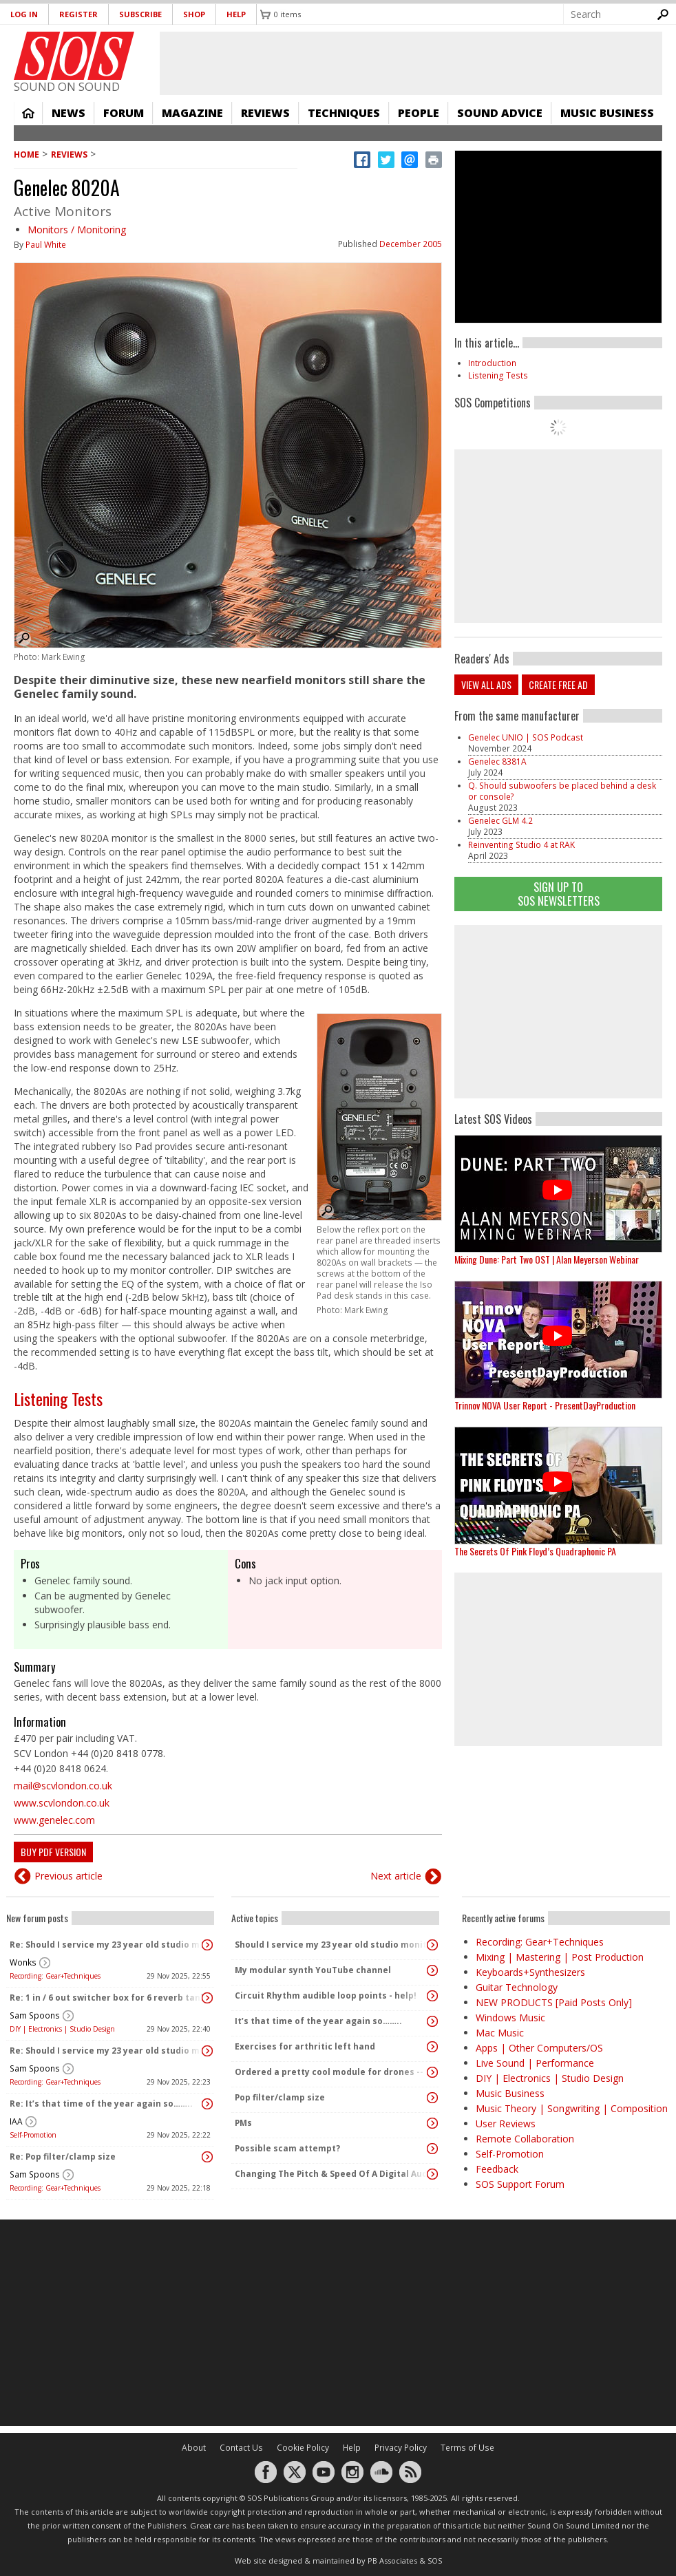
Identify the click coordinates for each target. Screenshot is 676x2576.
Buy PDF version (53, 1851)
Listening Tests (58, 1398)
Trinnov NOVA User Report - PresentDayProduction (544, 1405)
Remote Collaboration (525, 2138)
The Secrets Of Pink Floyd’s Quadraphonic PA (535, 1551)
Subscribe (140, 14)
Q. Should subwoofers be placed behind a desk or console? (562, 791)
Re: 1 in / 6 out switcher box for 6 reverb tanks (107, 1997)
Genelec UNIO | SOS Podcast (525, 737)
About (194, 2447)
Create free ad (558, 684)
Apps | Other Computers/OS (539, 2047)
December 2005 (410, 244)
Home (28, 113)
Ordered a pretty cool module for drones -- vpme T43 (332, 2072)
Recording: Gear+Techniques (55, 1976)
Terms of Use (467, 2447)
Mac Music (500, 2032)
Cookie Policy (303, 2447)
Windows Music (510, 2017)
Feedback (497, 2168)
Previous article (68, 1875)
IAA (16, 2121)
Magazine (192, 112)
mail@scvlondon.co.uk (63, 1785)
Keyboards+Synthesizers (530, 1972)
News (68, 112)
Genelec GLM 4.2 (500, 821)
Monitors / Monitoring (77, 229)
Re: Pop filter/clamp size (63, 2156)
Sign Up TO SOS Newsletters (559, 893)
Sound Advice (499, 112)
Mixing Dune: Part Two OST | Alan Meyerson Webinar (546, 1259)
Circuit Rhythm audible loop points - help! (325, 1995)
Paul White (45, 245)
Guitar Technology (517, 1987)
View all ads (486, 684)
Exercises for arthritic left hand (305, 2046)
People (418, 112)
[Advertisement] (338, 2322)
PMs (243, 2123)
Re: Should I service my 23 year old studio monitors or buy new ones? (107, 1944)
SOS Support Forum (520, 2184)
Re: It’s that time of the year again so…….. (101, 2103)
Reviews (265, 112)
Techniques (344, 112)
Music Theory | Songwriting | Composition (572, 2108)
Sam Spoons (35, 2015)
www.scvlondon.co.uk (61, 1802)
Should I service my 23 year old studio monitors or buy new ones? (332, 1944)
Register (78, 14)
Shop (194, 14)
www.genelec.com (54, 1820)
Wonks (23, 1962)
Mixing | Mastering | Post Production (560, 1956)
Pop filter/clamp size (280, 2097)
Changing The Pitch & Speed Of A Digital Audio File (332, 2174)
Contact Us (241, 2447)
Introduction (492, 363)
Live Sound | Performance (535, 2062)
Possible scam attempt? (287, 2148)
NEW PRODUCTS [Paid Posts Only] (554, 2002)
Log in (24, 14)
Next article (395, 1875)
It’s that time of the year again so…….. (318, 2021)
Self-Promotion (33, 2135)
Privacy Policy (400, 2447)
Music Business (607, 112)
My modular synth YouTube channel (313, 1970)
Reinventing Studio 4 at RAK (521, 845)
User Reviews (506, 2123)
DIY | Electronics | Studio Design (62, 2029)
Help (236, 14)
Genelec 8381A (497, 761)
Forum (123, 112)
